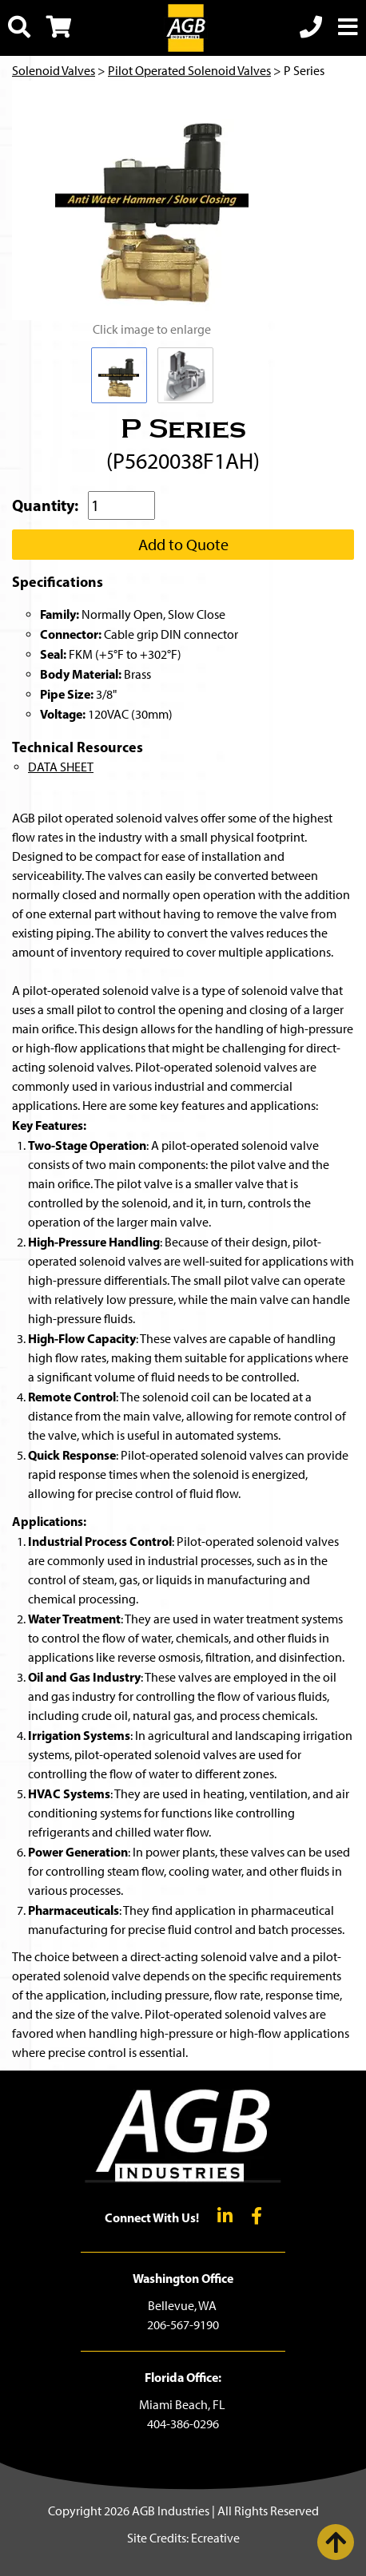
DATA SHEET (60, 767)
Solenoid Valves (53, 70)
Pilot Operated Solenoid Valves (189, 70)
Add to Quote (183, 544)
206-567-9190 (183, 2324)
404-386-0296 (183, 2423)
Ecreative (215, 2538)
